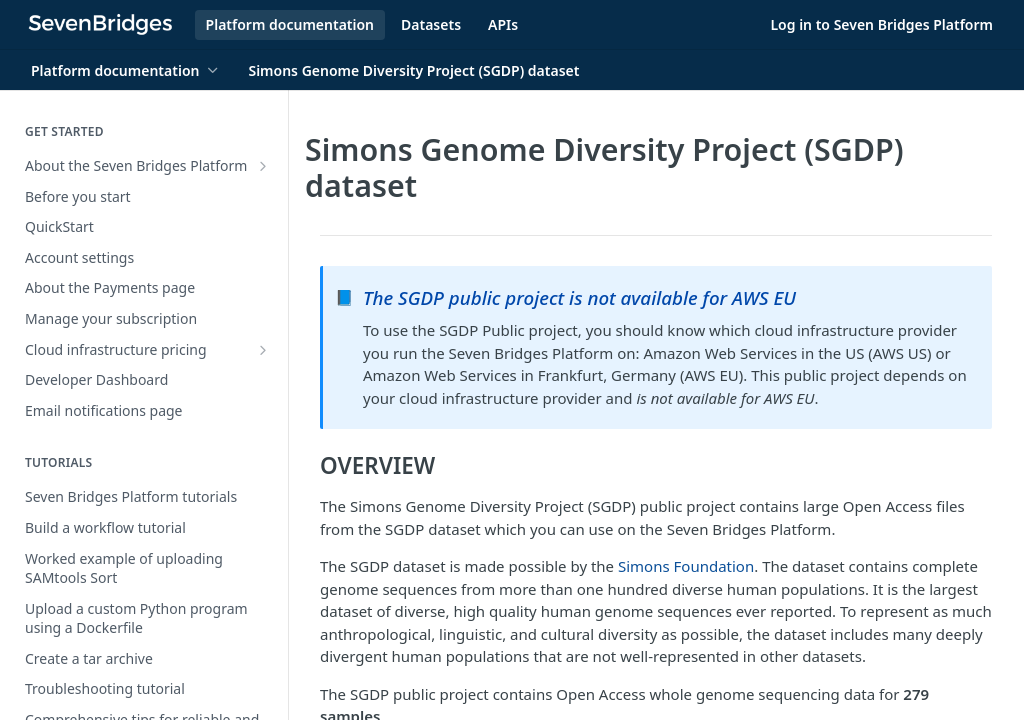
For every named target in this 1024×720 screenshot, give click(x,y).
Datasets (431, 24)
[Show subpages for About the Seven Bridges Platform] (263, 166)
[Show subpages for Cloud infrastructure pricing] (263, 350)
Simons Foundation (686, 566)
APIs (503, 24)
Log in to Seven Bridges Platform (881, 24)
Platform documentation (290, 24)
